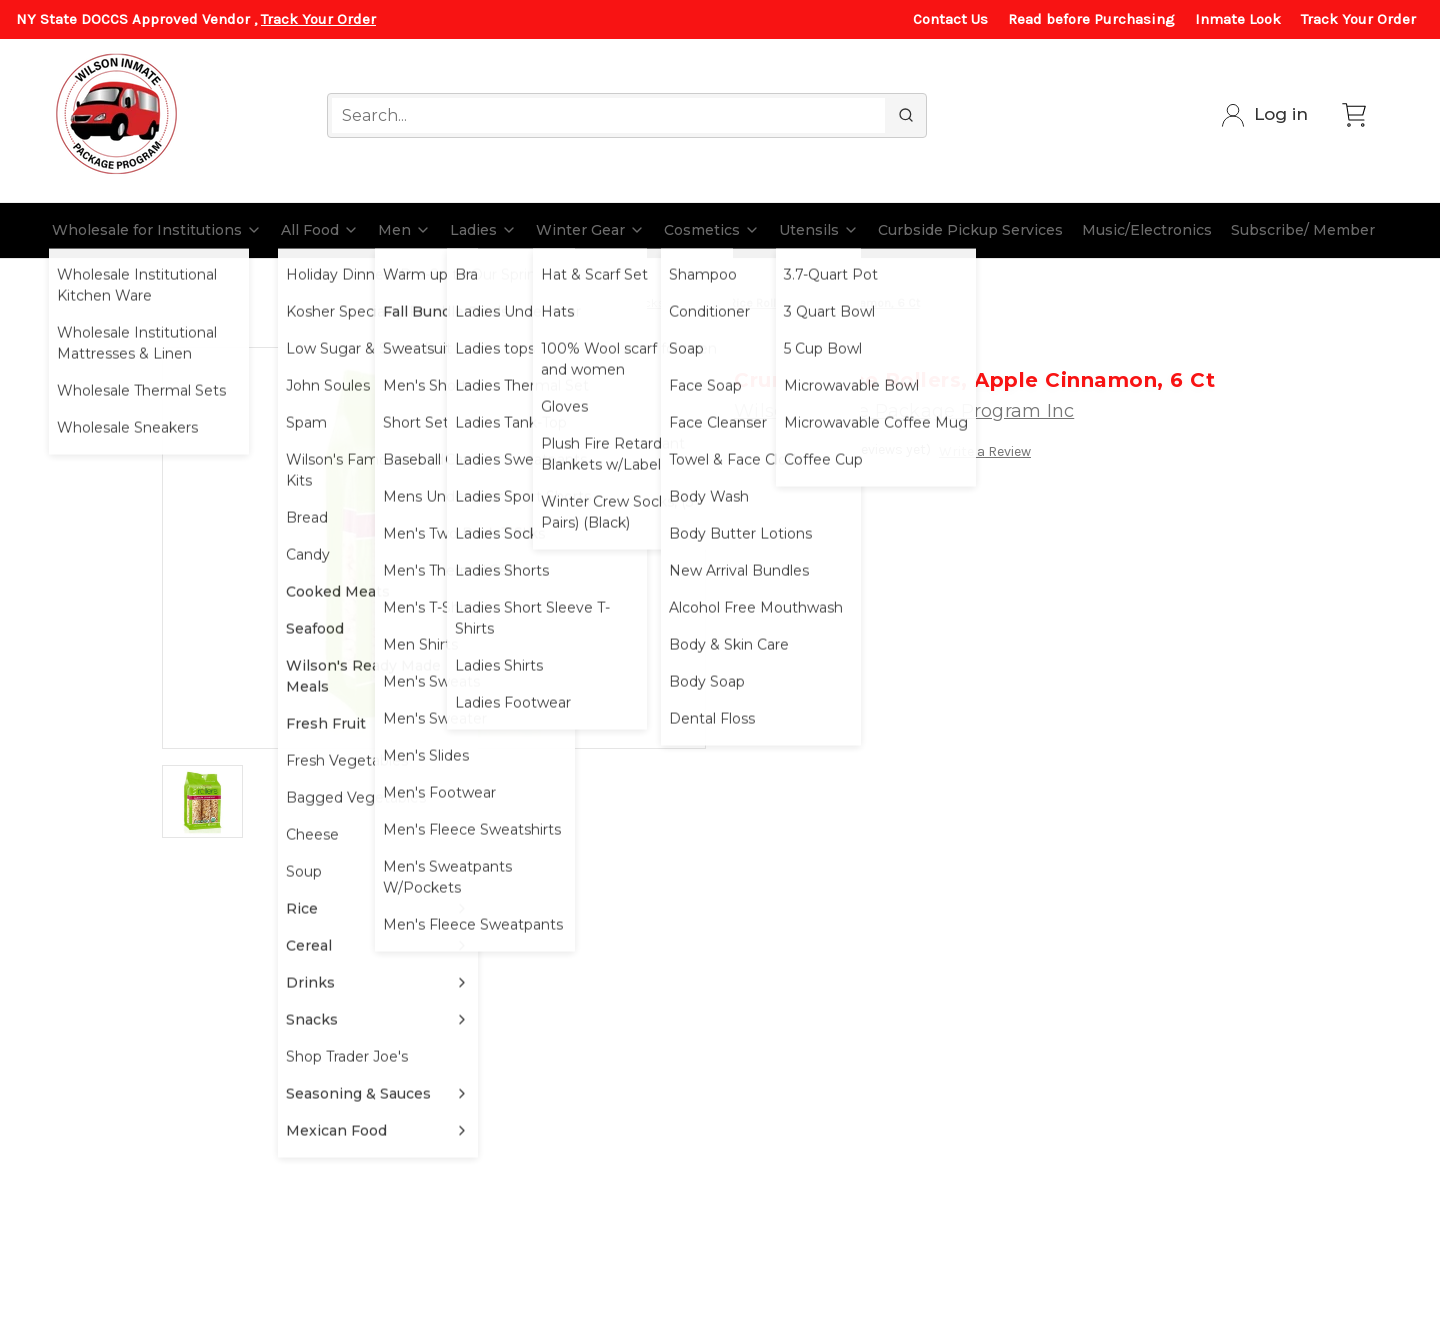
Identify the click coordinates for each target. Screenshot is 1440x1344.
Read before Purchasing (1091, 19)
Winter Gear (590, 230)
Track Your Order (318, 19)
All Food (320, 230)
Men (404, 230)
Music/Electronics (1147, 230)
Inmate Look (1238, 19)
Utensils (819, 230)
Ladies (483, 230)
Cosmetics (712, 230)
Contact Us (950, 19)
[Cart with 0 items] (1354, 115)
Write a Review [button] (985, 451)
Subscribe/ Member (1303, 230)
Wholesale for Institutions (157, 230)
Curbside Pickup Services (970, 230)
